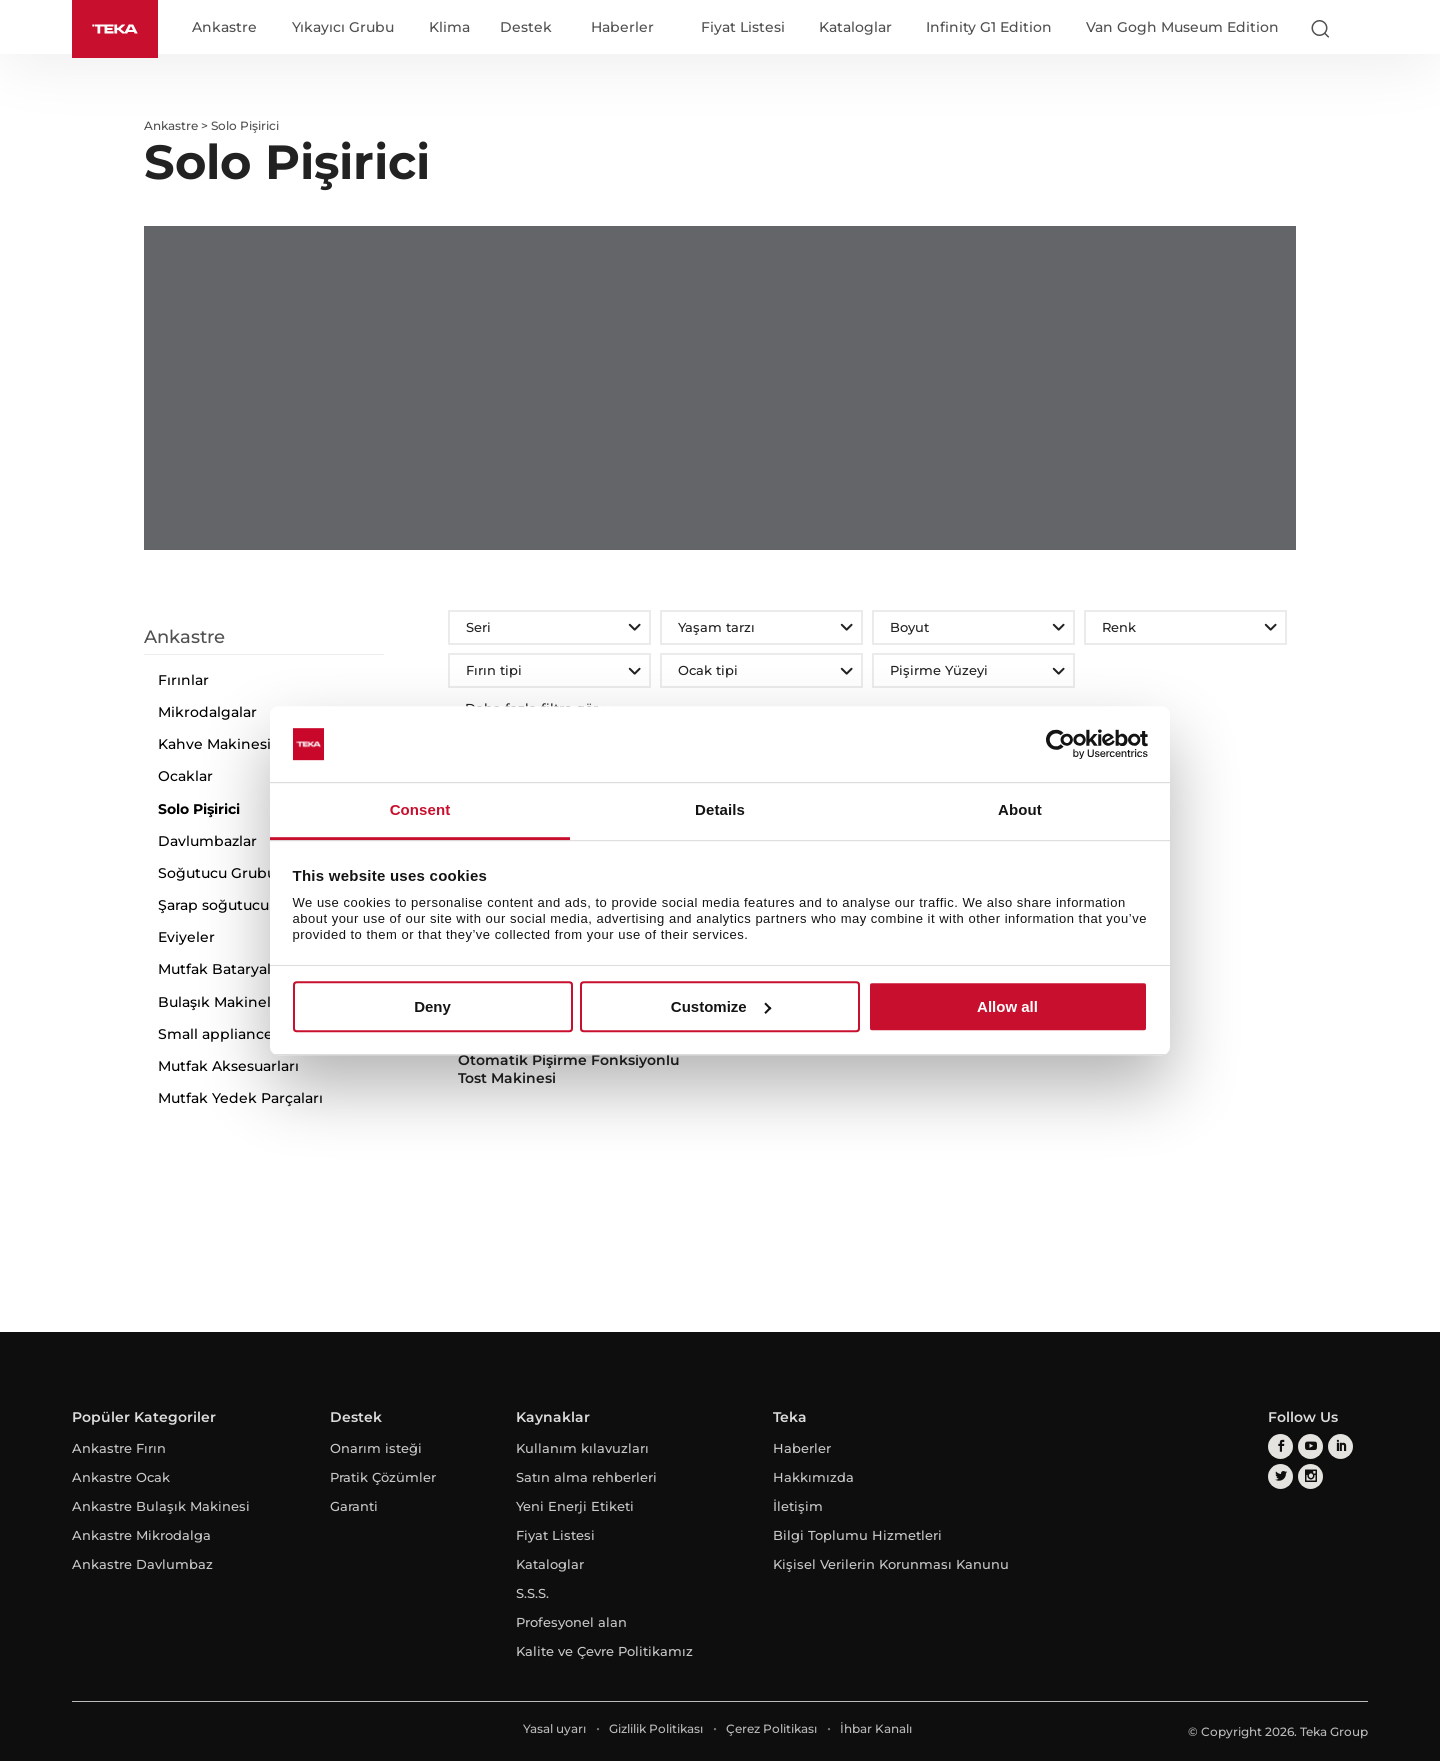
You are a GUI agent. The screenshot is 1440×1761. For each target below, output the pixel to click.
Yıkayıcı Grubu (343, 28)
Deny (432, 1006)
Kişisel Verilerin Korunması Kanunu (891, 1564)
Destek (526, 28)
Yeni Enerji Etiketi (575, 1506)
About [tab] (1020, 810)
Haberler (622, 28)
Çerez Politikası (771, 1728)
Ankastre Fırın (119, 1448)
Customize (721, 1006)
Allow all (1007, 1006)
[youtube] (1310, 1446)
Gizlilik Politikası (656, 1728)
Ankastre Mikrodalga (141, 1535)
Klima (449, 28)
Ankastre (224, 28)
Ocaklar (185, 776)
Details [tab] (720, 810)
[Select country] (1359, 28)
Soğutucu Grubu (217, 873)
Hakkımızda (813, 1477)
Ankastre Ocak (121, 1477)
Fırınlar (183, 680)
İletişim (798, 1506)
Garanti (354, 1506)
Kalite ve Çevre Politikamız (604, 1651)
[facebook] (1280, 1446)
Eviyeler (186, 937)
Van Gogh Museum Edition (1182, 27)
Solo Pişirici (199, 809)
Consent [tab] (420, 810)
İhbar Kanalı (876, 1728)
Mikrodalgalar (207, 712)
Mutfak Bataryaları (223, 969)
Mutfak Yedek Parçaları (240, 1098)
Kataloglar (855, 27)
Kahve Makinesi (214, 744)
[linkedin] (1340, 1446)
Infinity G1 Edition (989, 27)
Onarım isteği (376, 1448)
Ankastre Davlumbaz (142, 1564)
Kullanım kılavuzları (582, 1448)
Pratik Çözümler (383, 1477)
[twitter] (1280, 1476)
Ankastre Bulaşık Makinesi (161, 1506)
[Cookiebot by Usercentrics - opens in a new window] (1060, 744)
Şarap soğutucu (213, 905)
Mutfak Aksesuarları (228, 1066)
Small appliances (219, 1034)
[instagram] (1310, 1476)
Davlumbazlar (207, 841)
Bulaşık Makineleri (224, 1002)
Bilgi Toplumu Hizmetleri (857, 1535)
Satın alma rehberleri (586, 1477)
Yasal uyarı (554, 1728)
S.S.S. (532, 1593)
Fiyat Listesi (743, 27)
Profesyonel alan (571, 1622)
